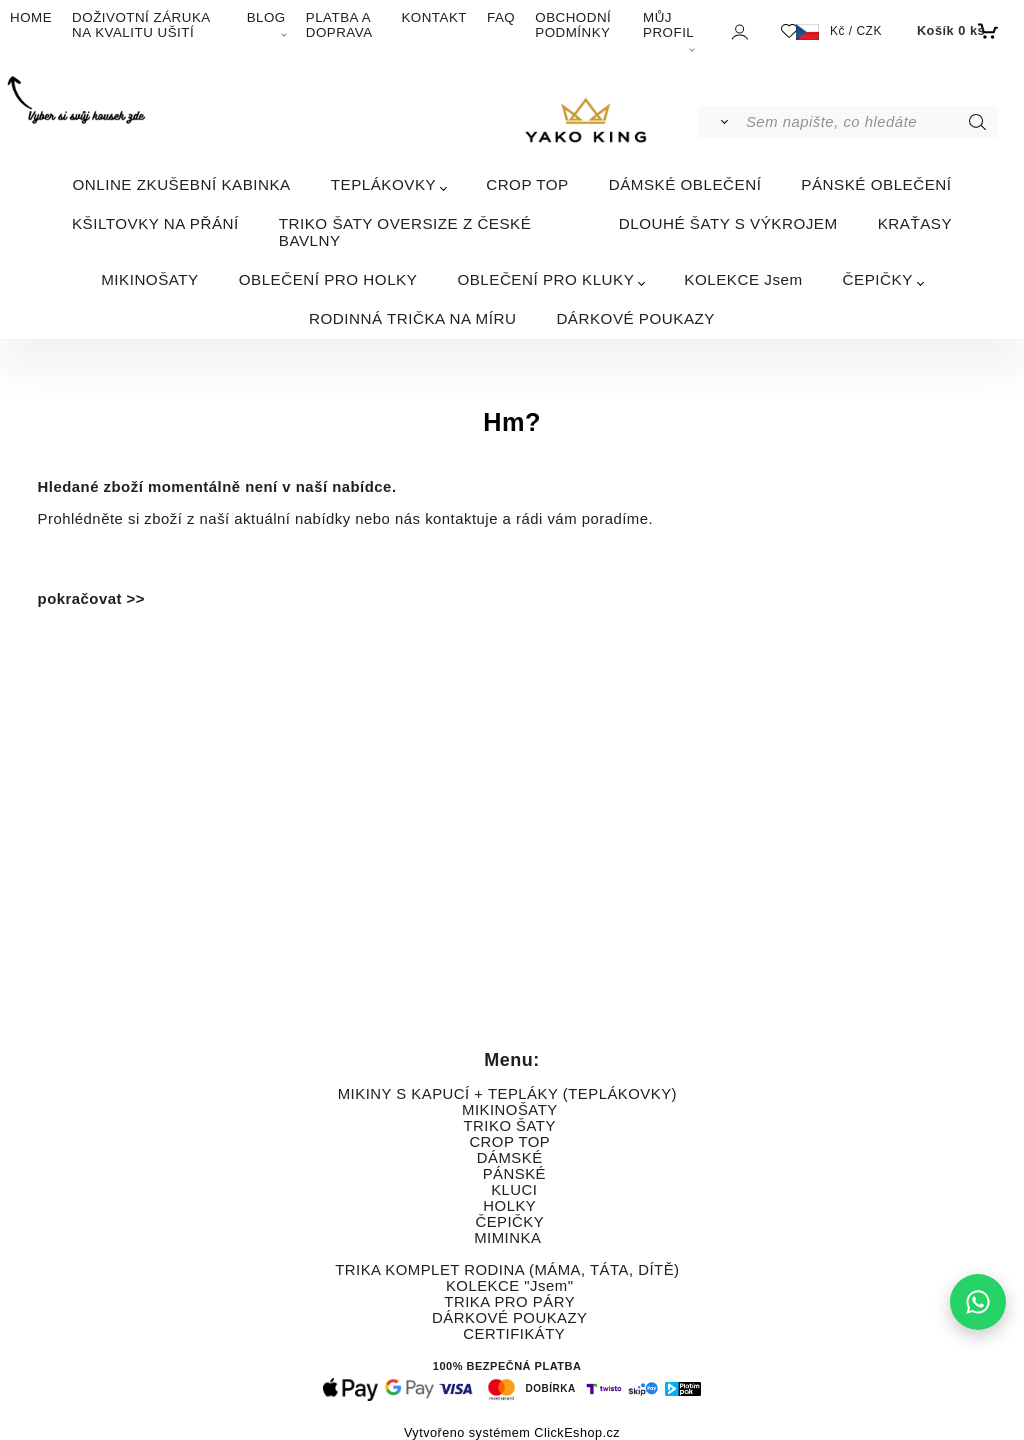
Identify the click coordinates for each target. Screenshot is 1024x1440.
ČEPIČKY (878, 279)
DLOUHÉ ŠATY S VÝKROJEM (728, 223)
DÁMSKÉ (510, 1158)
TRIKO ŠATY (510, 1126)
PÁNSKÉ (514, 1174)
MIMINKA (507, 1238)
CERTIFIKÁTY (514, 1334)
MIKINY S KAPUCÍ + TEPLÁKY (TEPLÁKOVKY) (507, 1094)
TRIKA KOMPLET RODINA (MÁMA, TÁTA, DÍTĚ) (507, 1270)
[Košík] (955, 31)
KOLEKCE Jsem (743, 279)
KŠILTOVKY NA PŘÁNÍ (155, 223)
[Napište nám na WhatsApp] (978, 1302)
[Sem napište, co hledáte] (870, 122)
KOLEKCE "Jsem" (510, 1286)
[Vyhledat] (720, 122)
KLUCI (514, 1190)
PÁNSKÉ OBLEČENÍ (876, 184)
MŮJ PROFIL (668, 25)
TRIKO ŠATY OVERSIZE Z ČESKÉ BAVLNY (405, 232)
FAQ (501, 17)
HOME (31, 17)
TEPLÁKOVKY (383, 184)
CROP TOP (527, 184)
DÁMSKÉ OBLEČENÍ (685, 184)
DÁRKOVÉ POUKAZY (635, 318)
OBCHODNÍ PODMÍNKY (573, 25)
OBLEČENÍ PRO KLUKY (545, 279)
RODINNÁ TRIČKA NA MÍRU (412, 318)
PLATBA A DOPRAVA (339, 25)
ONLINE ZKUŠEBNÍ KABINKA (181, 184)
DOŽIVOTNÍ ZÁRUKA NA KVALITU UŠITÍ (141, 25)
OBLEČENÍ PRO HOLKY (328, 279)
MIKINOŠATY (150, 279)
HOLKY (509, 1206)
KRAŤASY (915, 223)
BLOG (266, 17)
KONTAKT (434, 17)
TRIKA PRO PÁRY (509, 1302)
